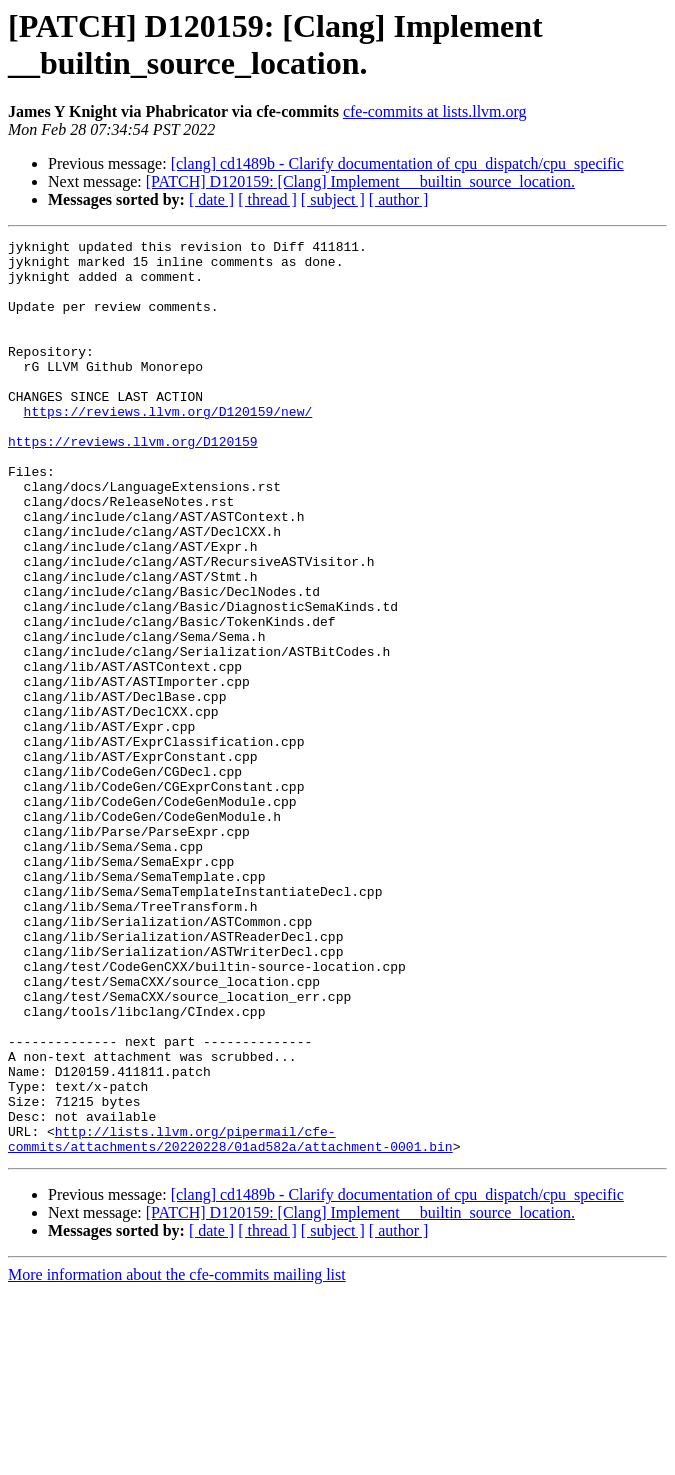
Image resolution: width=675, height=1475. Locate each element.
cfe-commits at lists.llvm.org (435, 111)
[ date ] (211, 199)
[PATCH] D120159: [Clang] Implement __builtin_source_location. (360, 181)
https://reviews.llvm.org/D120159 (133, 483)
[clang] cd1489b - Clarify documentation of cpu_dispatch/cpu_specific (397, 163)
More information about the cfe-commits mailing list (177, 1457)
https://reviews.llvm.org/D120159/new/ (168, 447)
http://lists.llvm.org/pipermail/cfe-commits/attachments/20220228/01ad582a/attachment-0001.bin (230, 1320)
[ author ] (399, 199)
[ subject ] (333, 199)
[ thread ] (267, 199)
